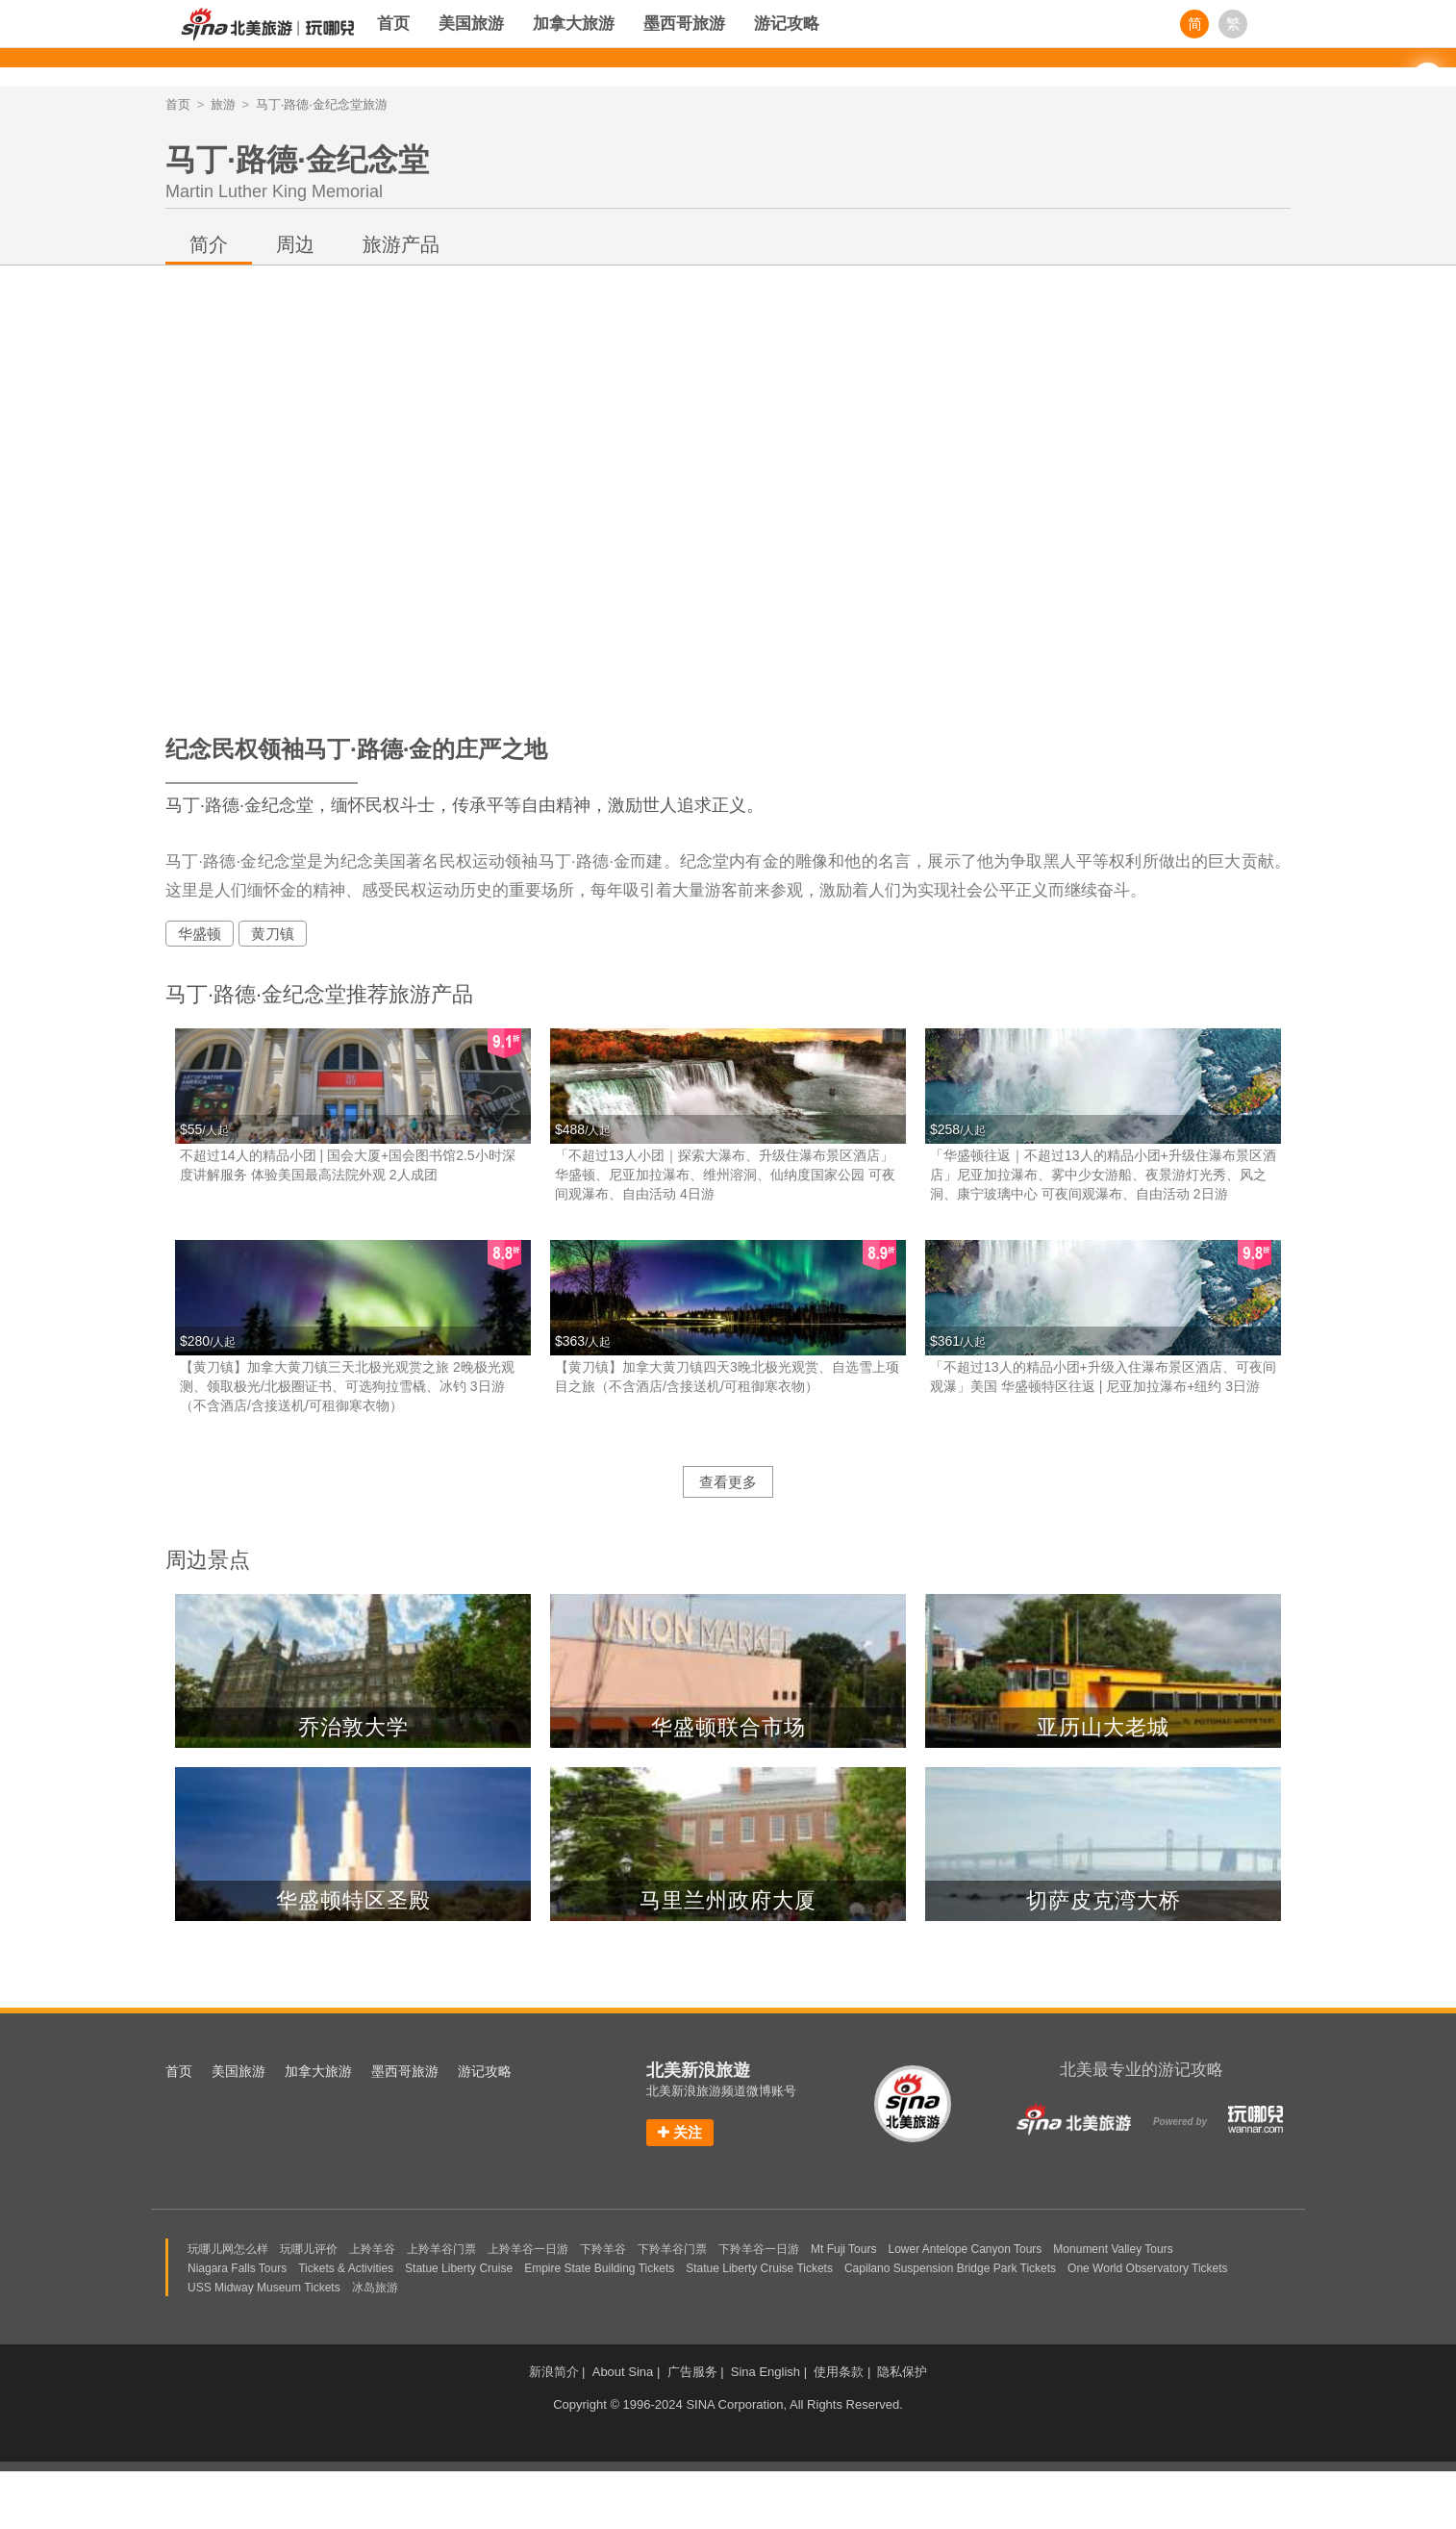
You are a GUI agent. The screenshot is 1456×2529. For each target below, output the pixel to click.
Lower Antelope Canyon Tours (965, 2249)
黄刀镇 (272, 933)
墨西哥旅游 (684, 23)
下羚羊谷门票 (672, 2249)
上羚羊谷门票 (441, 2249)
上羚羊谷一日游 (528, 2249)
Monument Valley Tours (1112, 2249)
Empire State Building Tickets (599, 2268)
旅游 (223, 104)
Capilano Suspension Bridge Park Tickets (950, 2268)
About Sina (623, 2372)
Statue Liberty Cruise (459, 2268)
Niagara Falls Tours (237, 2268)
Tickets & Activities (345, 2268)
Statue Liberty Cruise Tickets (759, 2268)
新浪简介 (554, 2372)
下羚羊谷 (603, 2249)
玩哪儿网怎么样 (228, 2249)
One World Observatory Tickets (1147, 2268)
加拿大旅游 (574, 23)
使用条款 (839, 2372)
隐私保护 (902, 2372)
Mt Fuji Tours (843, 2249)
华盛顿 (199, 933)
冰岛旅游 (375, 2287)
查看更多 (728, 1482)
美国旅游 (471, 23)
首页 (393, 23)
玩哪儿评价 (309, 2249)
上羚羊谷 (372, 2249)
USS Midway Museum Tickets (264, 2287)
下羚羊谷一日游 (758, 2249)
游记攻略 (786, 23)
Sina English (765, 2372)
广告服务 (692, 2372)
